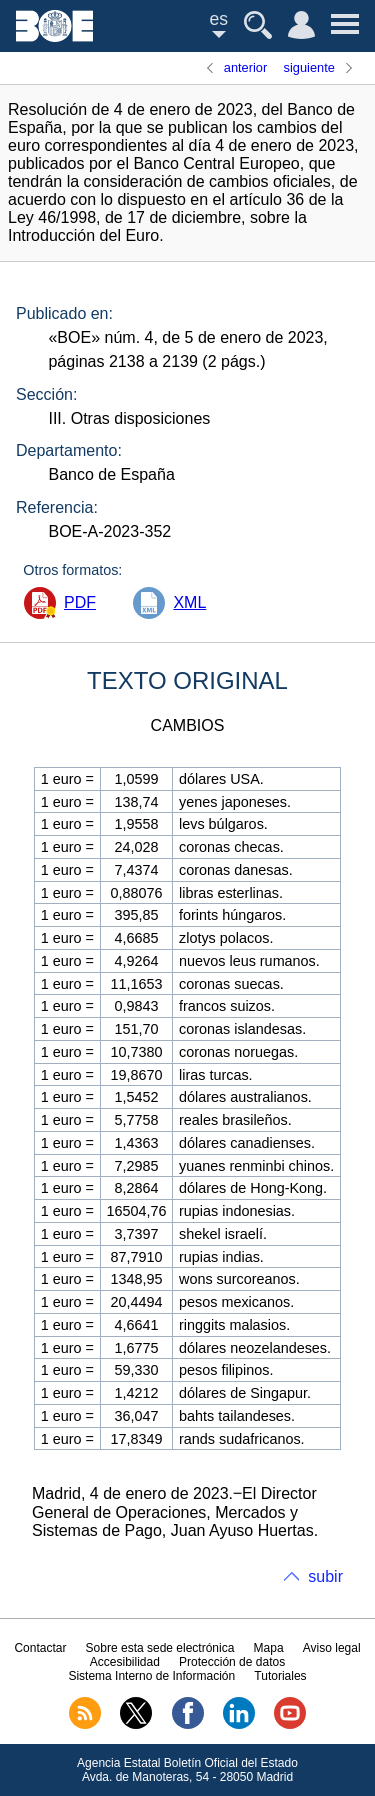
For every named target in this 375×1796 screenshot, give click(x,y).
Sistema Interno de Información (151, 1676)
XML (189, 602)
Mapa (269, 1648)
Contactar (40, 1648)
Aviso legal (332, 1648)
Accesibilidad (125, 1662)
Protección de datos (232, 1662)
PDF (80, 602)
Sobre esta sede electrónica (160, 1648)
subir (325, 1576)
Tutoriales (280, 1676)
